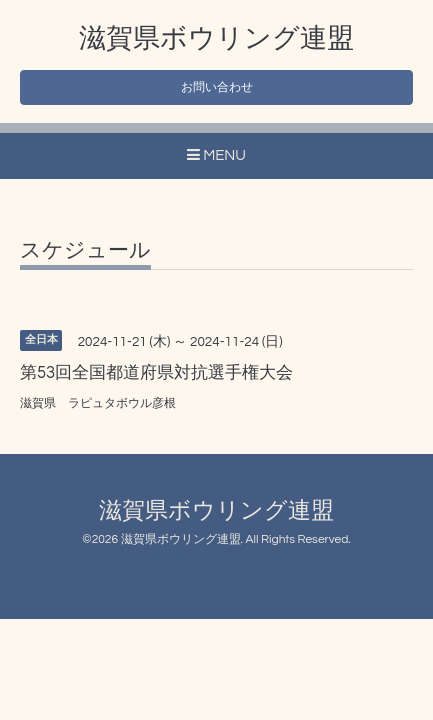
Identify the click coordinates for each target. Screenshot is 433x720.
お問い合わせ (217, 87)
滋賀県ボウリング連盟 (216, 39)
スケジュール (85, 250)
